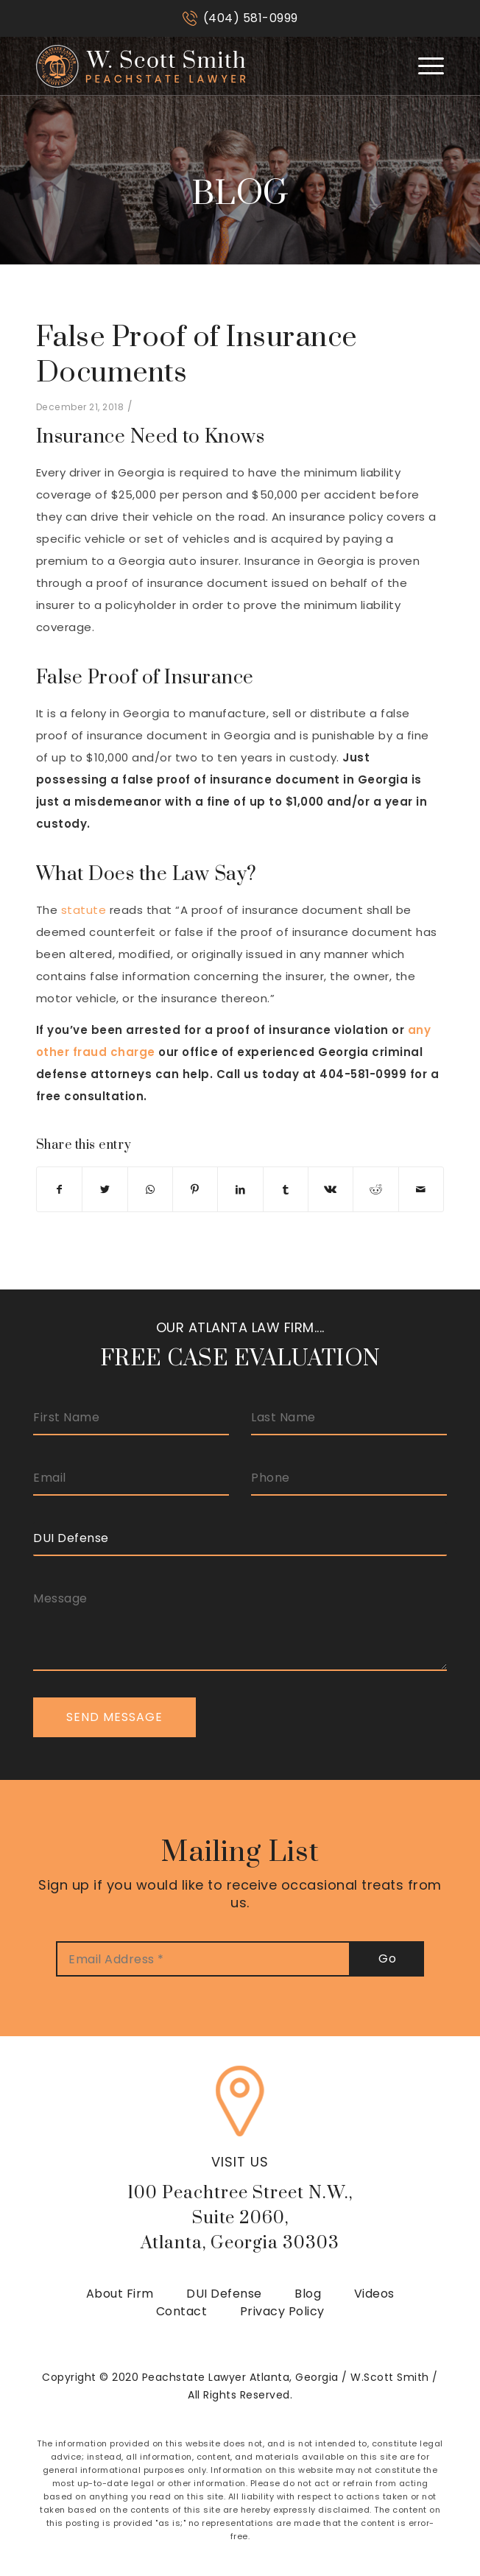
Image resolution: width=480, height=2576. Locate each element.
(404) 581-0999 (250, 18)
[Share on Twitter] (104, 1189)
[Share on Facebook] (59, 1189)
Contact (182, 2311)
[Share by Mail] (421, 1189)
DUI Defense (224, 2293)
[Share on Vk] (330, 1189)
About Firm (120, 2293)
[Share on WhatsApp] (150, 1189)
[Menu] (423, 65)
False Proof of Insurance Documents (196, 355)
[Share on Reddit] (375, 1189)
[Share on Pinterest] (195, 1189)
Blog (307, 2293)
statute (84, 910)
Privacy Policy (282, 2311)
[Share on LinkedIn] (240, 1189)
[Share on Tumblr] (286, 1189)
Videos (374, 2293)
